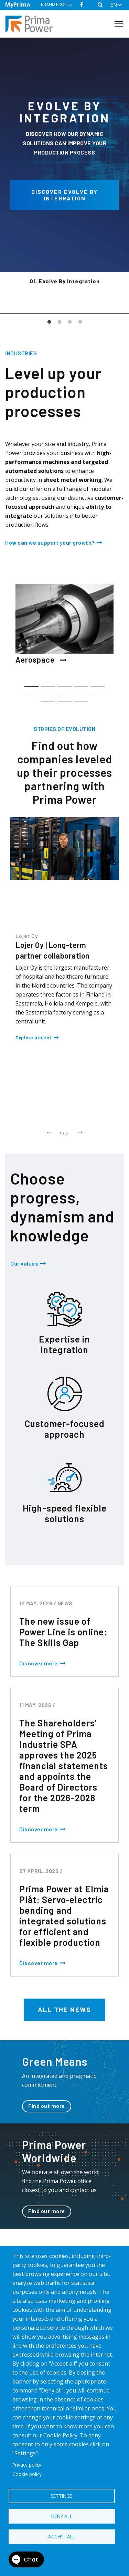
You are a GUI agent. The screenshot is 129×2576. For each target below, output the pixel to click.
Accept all (61, 2536)
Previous (49, 1131)
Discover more (38, 1663)
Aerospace (41, 659)
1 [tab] (49, 322)
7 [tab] (48, 690)
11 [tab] (48, 698)
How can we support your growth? (50, 542)
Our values (24, 1263)
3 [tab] (69, 322)
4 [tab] (80, 322)
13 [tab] (81, 698)
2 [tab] (59, 322)
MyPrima (17, 4)
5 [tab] (97, 683)
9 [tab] (81, 690)
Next (80, 1131)
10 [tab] (97, 690)
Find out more (46, 2105)
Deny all (61, 2516)
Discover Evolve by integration (64, 194)
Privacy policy (26, 2464)
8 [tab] (64, 690)
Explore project (33, 1037)
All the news (64, 2009)
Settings (62, 2496)
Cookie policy (27, 2474)
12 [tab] (64, 698)
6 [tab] (31, 690)
